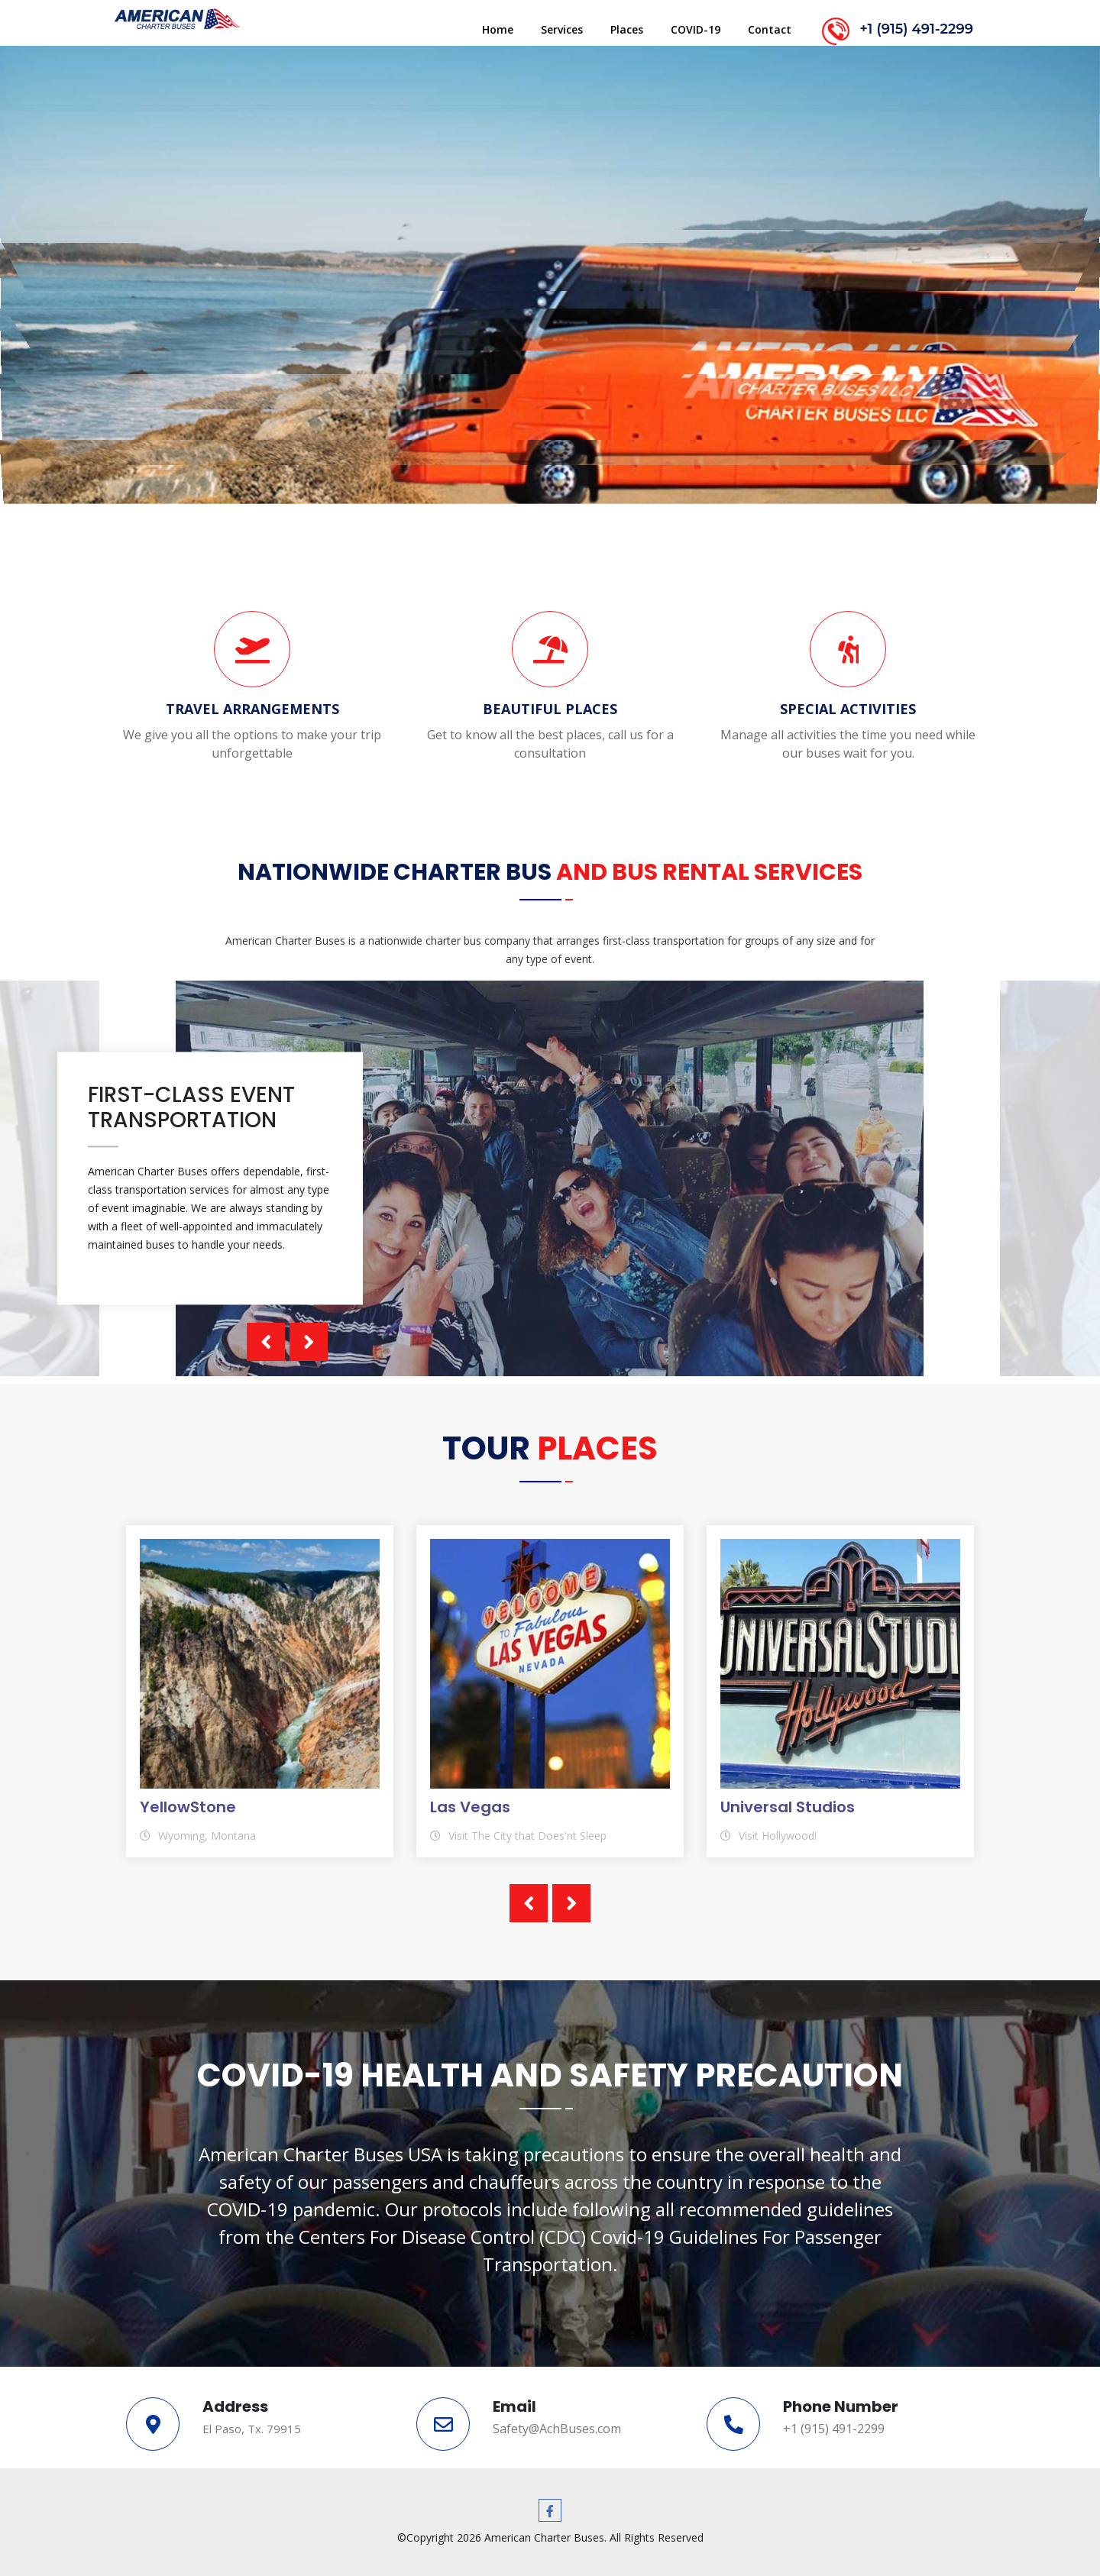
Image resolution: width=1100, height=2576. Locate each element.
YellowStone (188, 1807)
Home (497, 29)
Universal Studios (787, 1807)
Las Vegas (470, 1807)
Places (626, 29)
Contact (769, 29)
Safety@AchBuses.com (557, 2428)
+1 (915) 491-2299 (916, 29)
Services (562, 29)
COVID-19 (695, 29)
